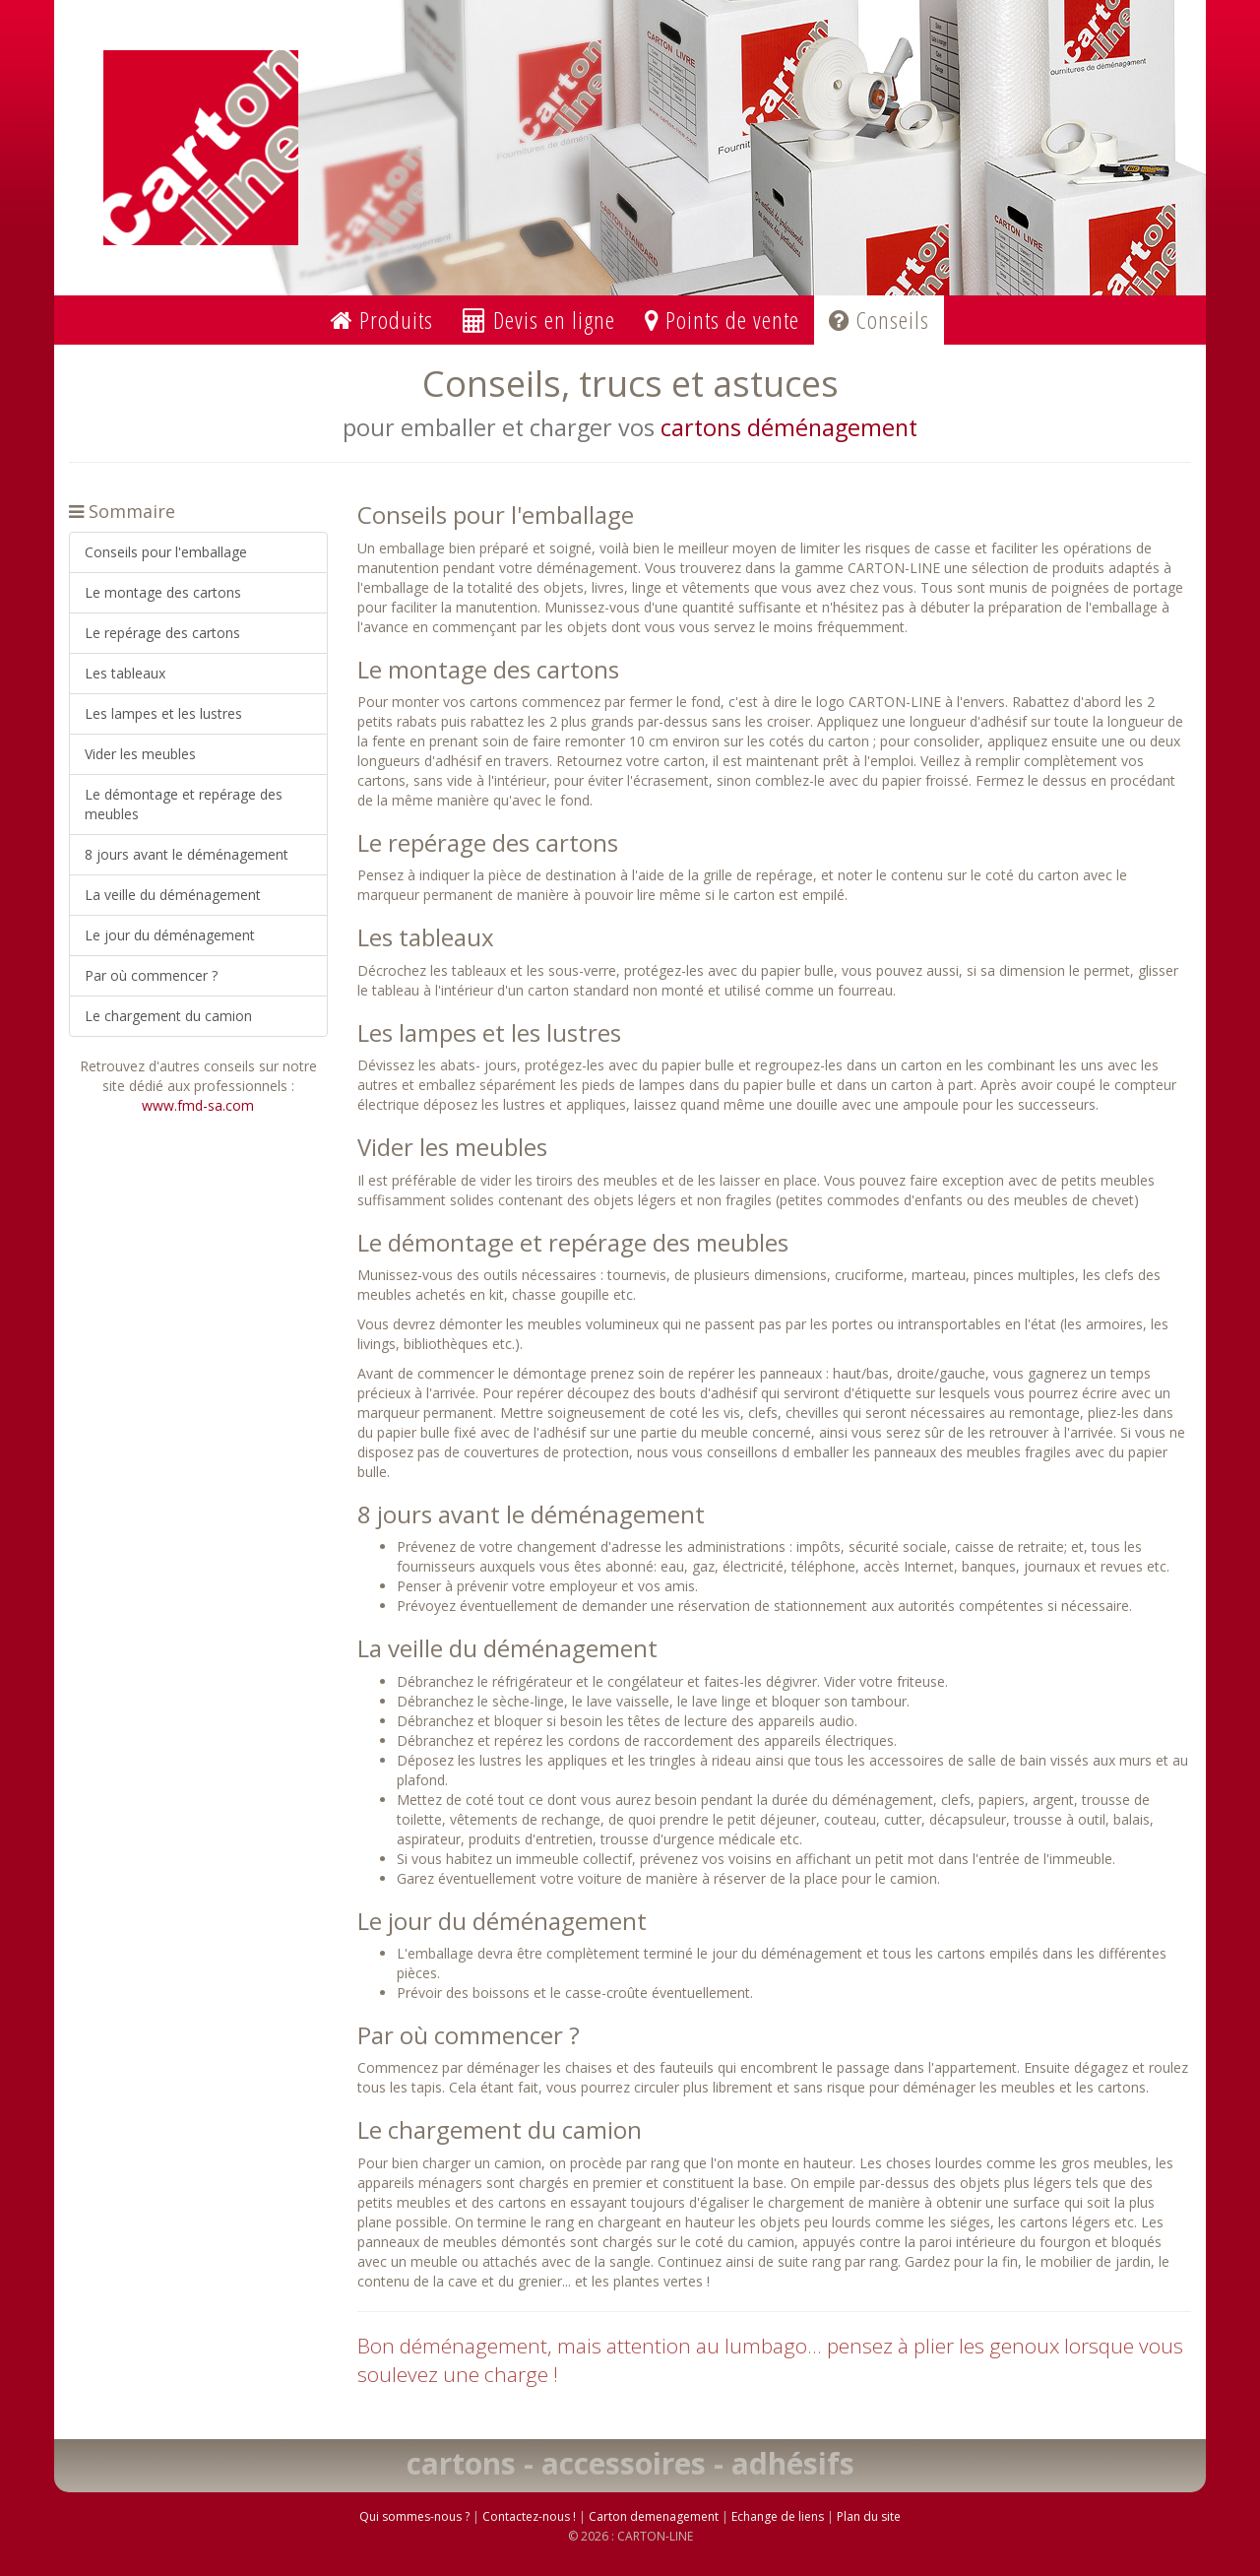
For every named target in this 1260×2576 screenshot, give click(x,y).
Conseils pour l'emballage (166, 552)
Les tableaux (125, 673)
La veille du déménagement (173, 894)
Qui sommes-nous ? (414, 2516)
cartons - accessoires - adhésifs (630, 2463)
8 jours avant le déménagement (186, 854)
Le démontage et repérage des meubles (184, 804)
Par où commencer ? (151, 975)
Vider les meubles (140, 753)
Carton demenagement (654, 2516)
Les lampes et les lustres (163, 713)
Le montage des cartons (163, 592)
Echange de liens (777, 2516)
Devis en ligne (539, 319)
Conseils (879, 319)
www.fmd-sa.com (198, 1105)
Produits (382, 319)
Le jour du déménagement (170, 935)
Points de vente (722, 319)
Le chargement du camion (168, 1015)
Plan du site (869, 2516)
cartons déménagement (789, 427)
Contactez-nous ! (529, 2516)
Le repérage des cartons (162, 632)
